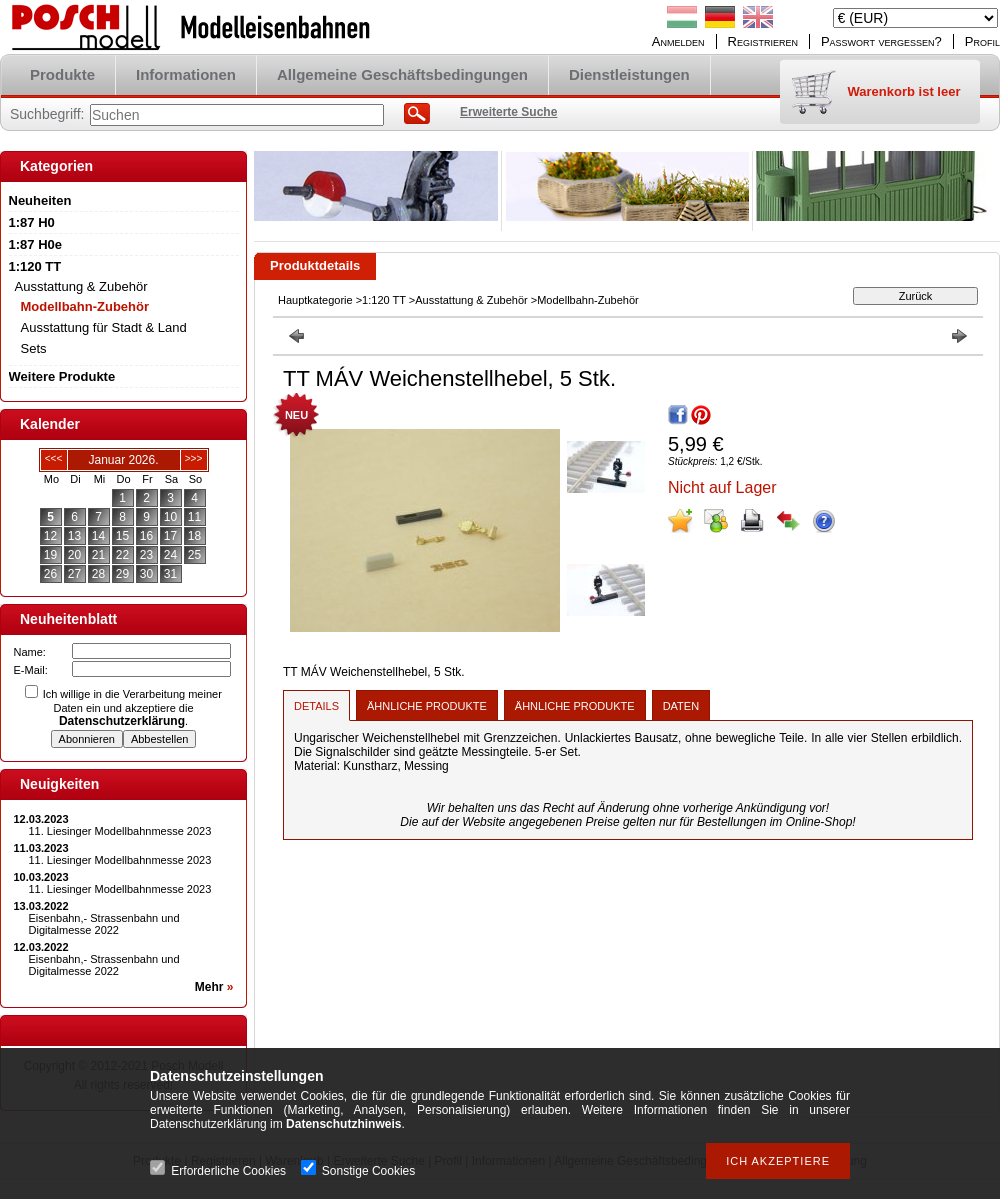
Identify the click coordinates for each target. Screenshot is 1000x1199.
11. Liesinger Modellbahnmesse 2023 (120, 831)
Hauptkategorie (315, 300)
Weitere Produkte (62, 376)
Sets (34, 348)
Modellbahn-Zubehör (85, 306)
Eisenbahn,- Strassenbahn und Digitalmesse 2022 (104, 924)
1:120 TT (384, 300)
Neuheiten (40, 200)
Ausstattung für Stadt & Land (104, 327)
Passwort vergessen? (881, 41)
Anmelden (678, 41)
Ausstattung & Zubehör (471, 300)
